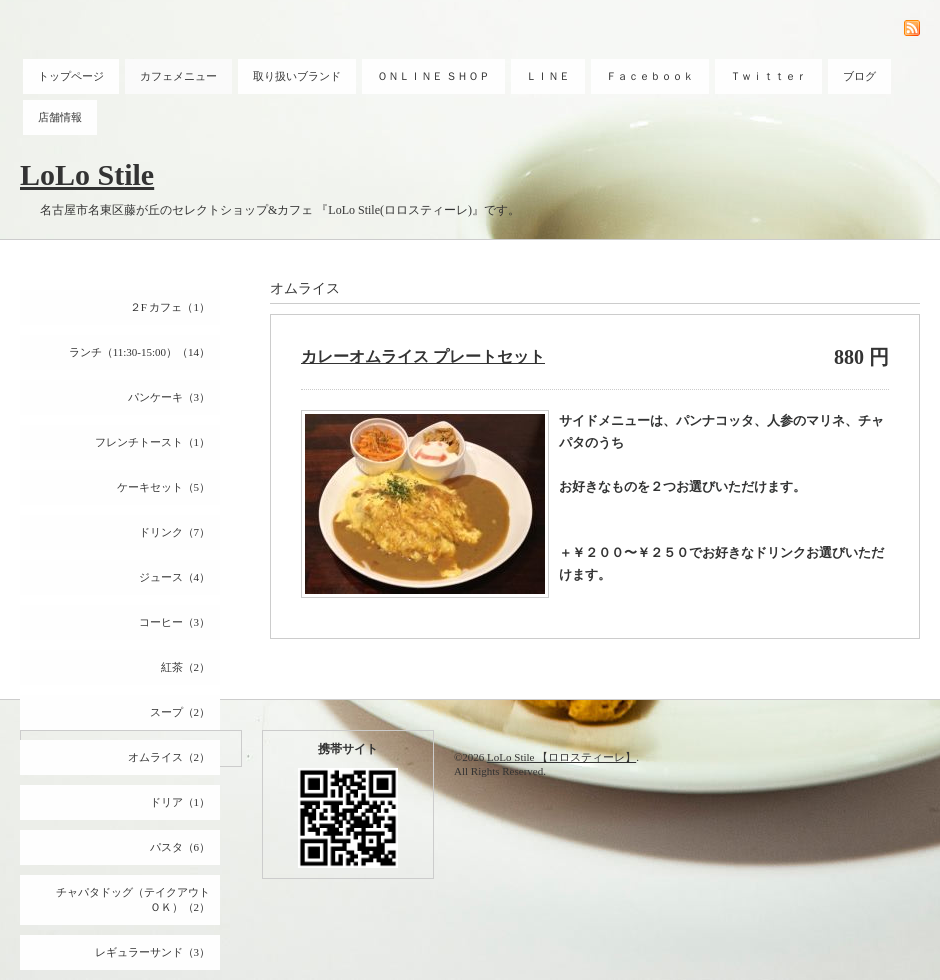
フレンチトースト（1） (153, 442)
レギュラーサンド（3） (153, 952)
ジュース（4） (175, 577)
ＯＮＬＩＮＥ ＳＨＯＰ (433, 76)
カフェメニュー (178, 76)
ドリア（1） (180, 802)
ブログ (859, 76)
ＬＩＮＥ (548, 76)
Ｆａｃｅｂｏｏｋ (650, 76)
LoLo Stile (87, 174)
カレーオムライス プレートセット (423, 356)
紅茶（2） (186, 667)
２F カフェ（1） (170, 307)
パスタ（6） (180, 847)
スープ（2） (180, 712)
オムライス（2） (169, 757)
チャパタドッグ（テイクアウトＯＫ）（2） (133, 899)
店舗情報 (60, 117)
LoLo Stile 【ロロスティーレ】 (561, 757)
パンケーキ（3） (169, 397)
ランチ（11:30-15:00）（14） (139, 352)
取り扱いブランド (297, 76)
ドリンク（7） (175, 532)
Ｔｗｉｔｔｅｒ (768, 76)
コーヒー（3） (175, 622)
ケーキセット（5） (164, 487)
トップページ (71, 76)
